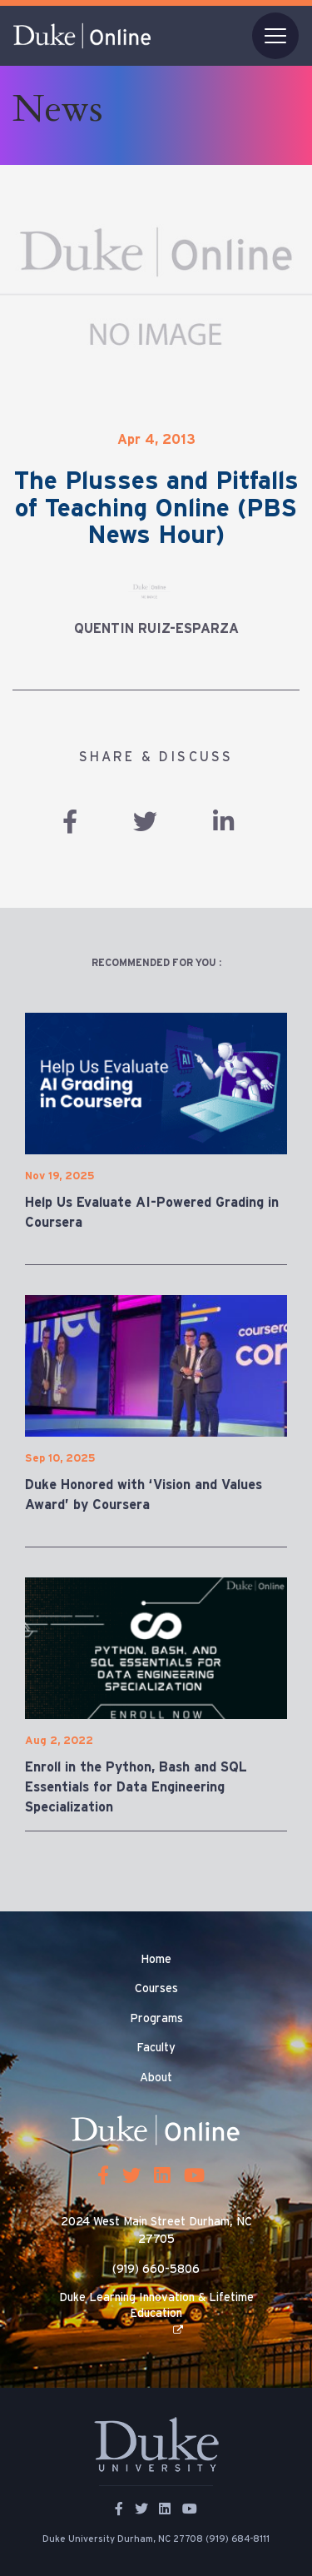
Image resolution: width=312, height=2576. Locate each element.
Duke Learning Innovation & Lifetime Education (156, 2305)
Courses (156, 1989)
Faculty (156, 2048)
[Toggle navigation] (275, 35)
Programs (156, 2019)
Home (156, 1960)
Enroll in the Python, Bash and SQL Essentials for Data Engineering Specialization (136, 1787)
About (156, 2078)
